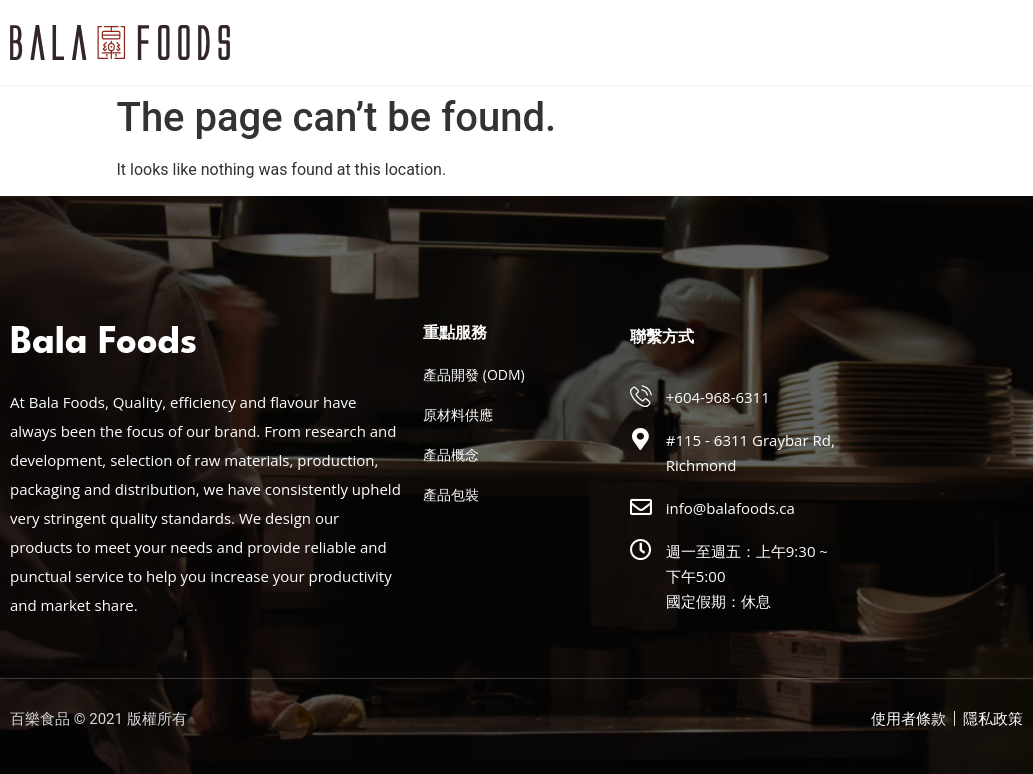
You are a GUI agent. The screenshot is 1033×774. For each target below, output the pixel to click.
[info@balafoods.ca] (641, 507)
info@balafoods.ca (730, 508)
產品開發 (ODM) (474, 374)
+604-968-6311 (718, 397)
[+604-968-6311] (641, 396)
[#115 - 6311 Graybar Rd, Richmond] (641, 439)
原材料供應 (458, 414)
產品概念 (451, 454)
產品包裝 (451, 494)
